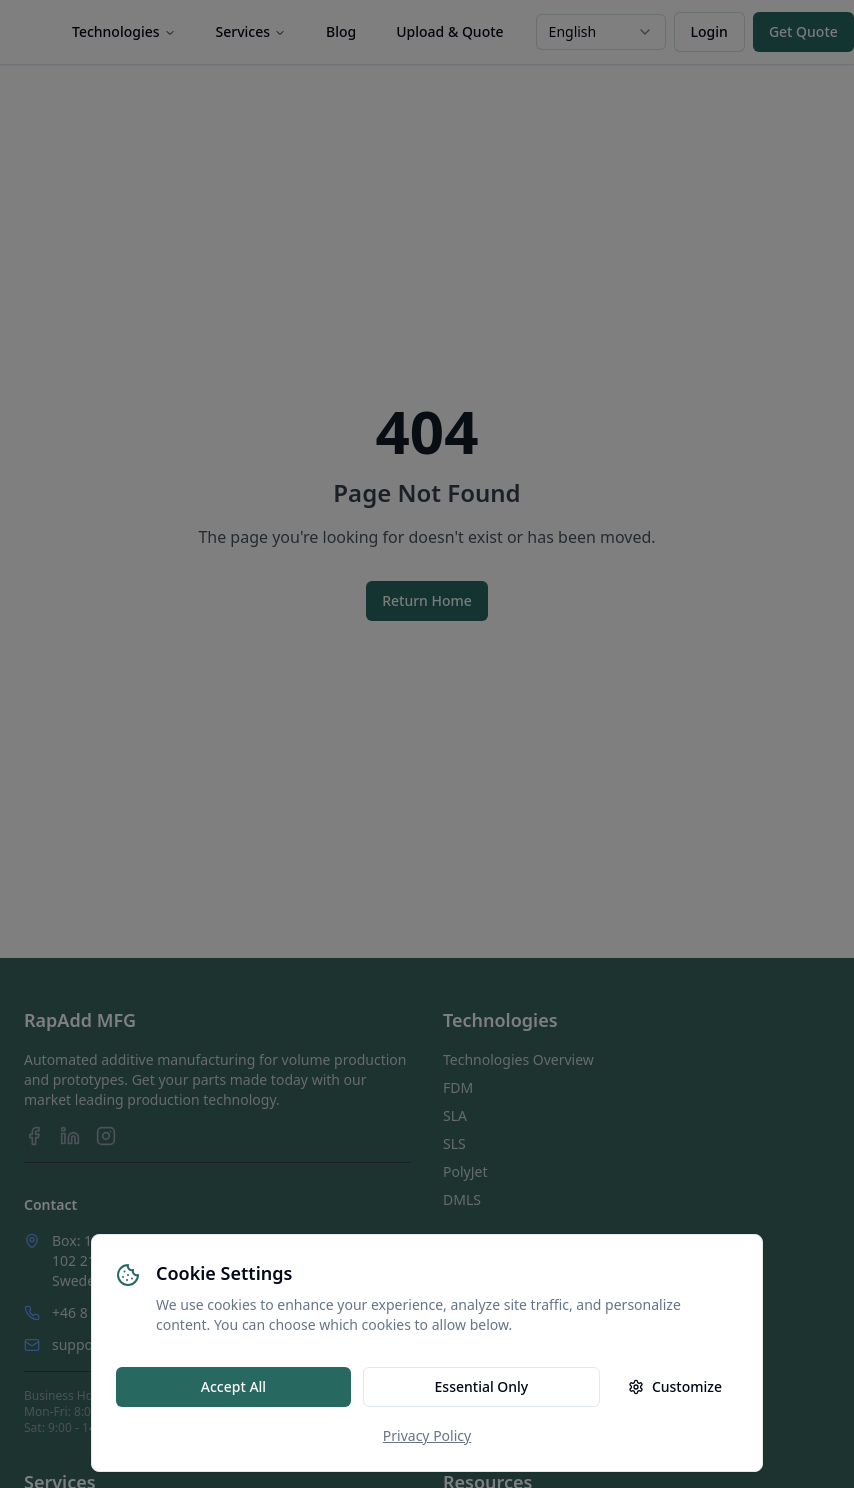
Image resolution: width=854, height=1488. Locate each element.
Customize (675, 1386)
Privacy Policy (427, 1435)
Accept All (233, 1386)
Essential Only (482, 1386)
